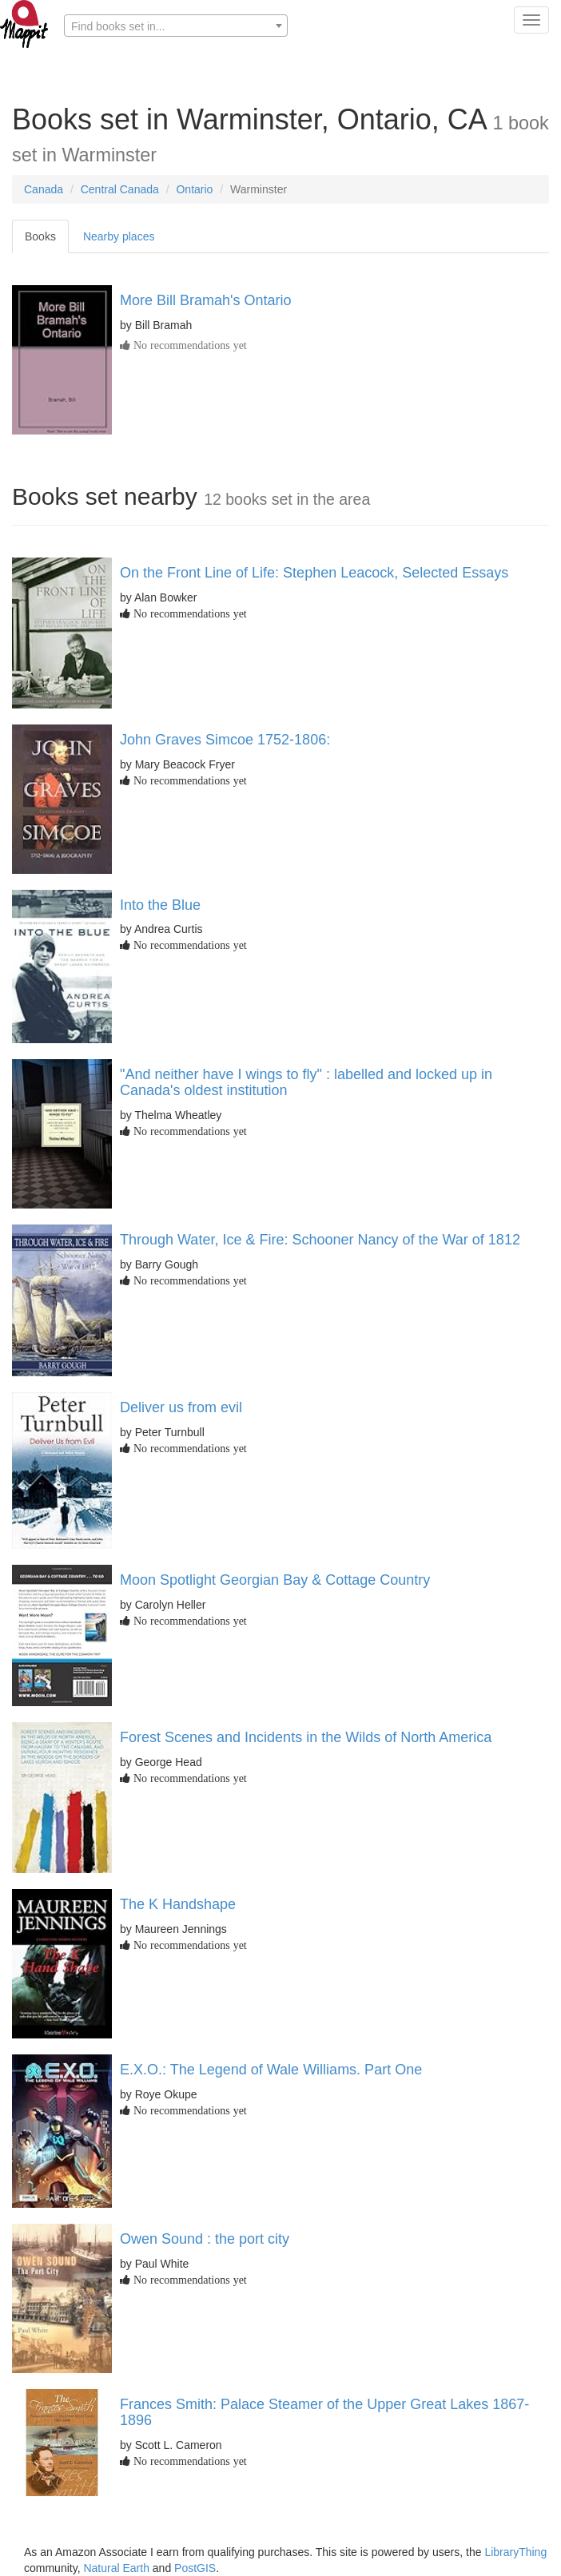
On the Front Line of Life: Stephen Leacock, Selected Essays (314, 573)
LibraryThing (515, 2552)
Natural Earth (116, 2568)
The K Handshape (178, 1904)
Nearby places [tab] (119, 236)
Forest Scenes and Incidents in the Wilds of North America (305, 1737)
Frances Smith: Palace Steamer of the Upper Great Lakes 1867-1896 (324, 2412)
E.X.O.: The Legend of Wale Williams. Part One (271, 2070)
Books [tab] (40, 236)
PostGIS (195, 2568)
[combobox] (176, 25)
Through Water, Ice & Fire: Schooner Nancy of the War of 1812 (320, 1240)
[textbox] (176, 26)
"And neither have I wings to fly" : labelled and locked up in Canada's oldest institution (306, 1082)
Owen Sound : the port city (204, 2239)
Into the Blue (160, 905)
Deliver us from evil (181, 1407)
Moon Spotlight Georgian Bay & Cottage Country (275, 1580)
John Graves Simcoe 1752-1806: (225, 740)
